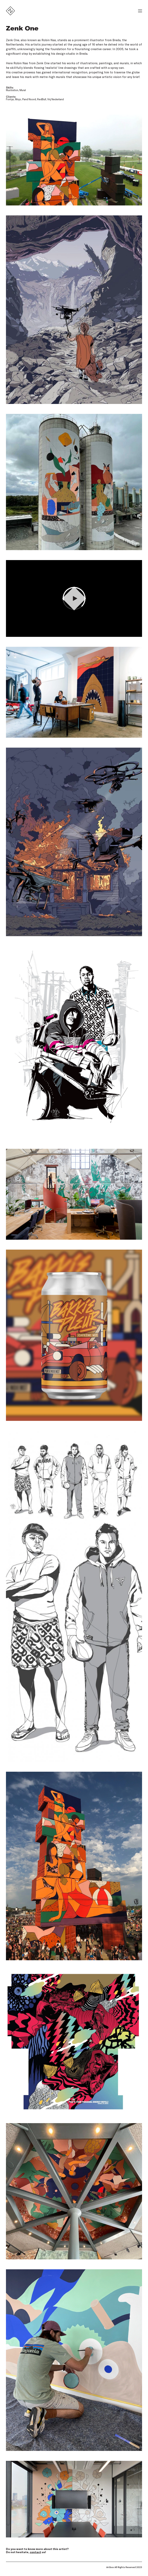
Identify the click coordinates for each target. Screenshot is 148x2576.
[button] (140, 11)
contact (35, 2552)
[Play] (74, 598)
